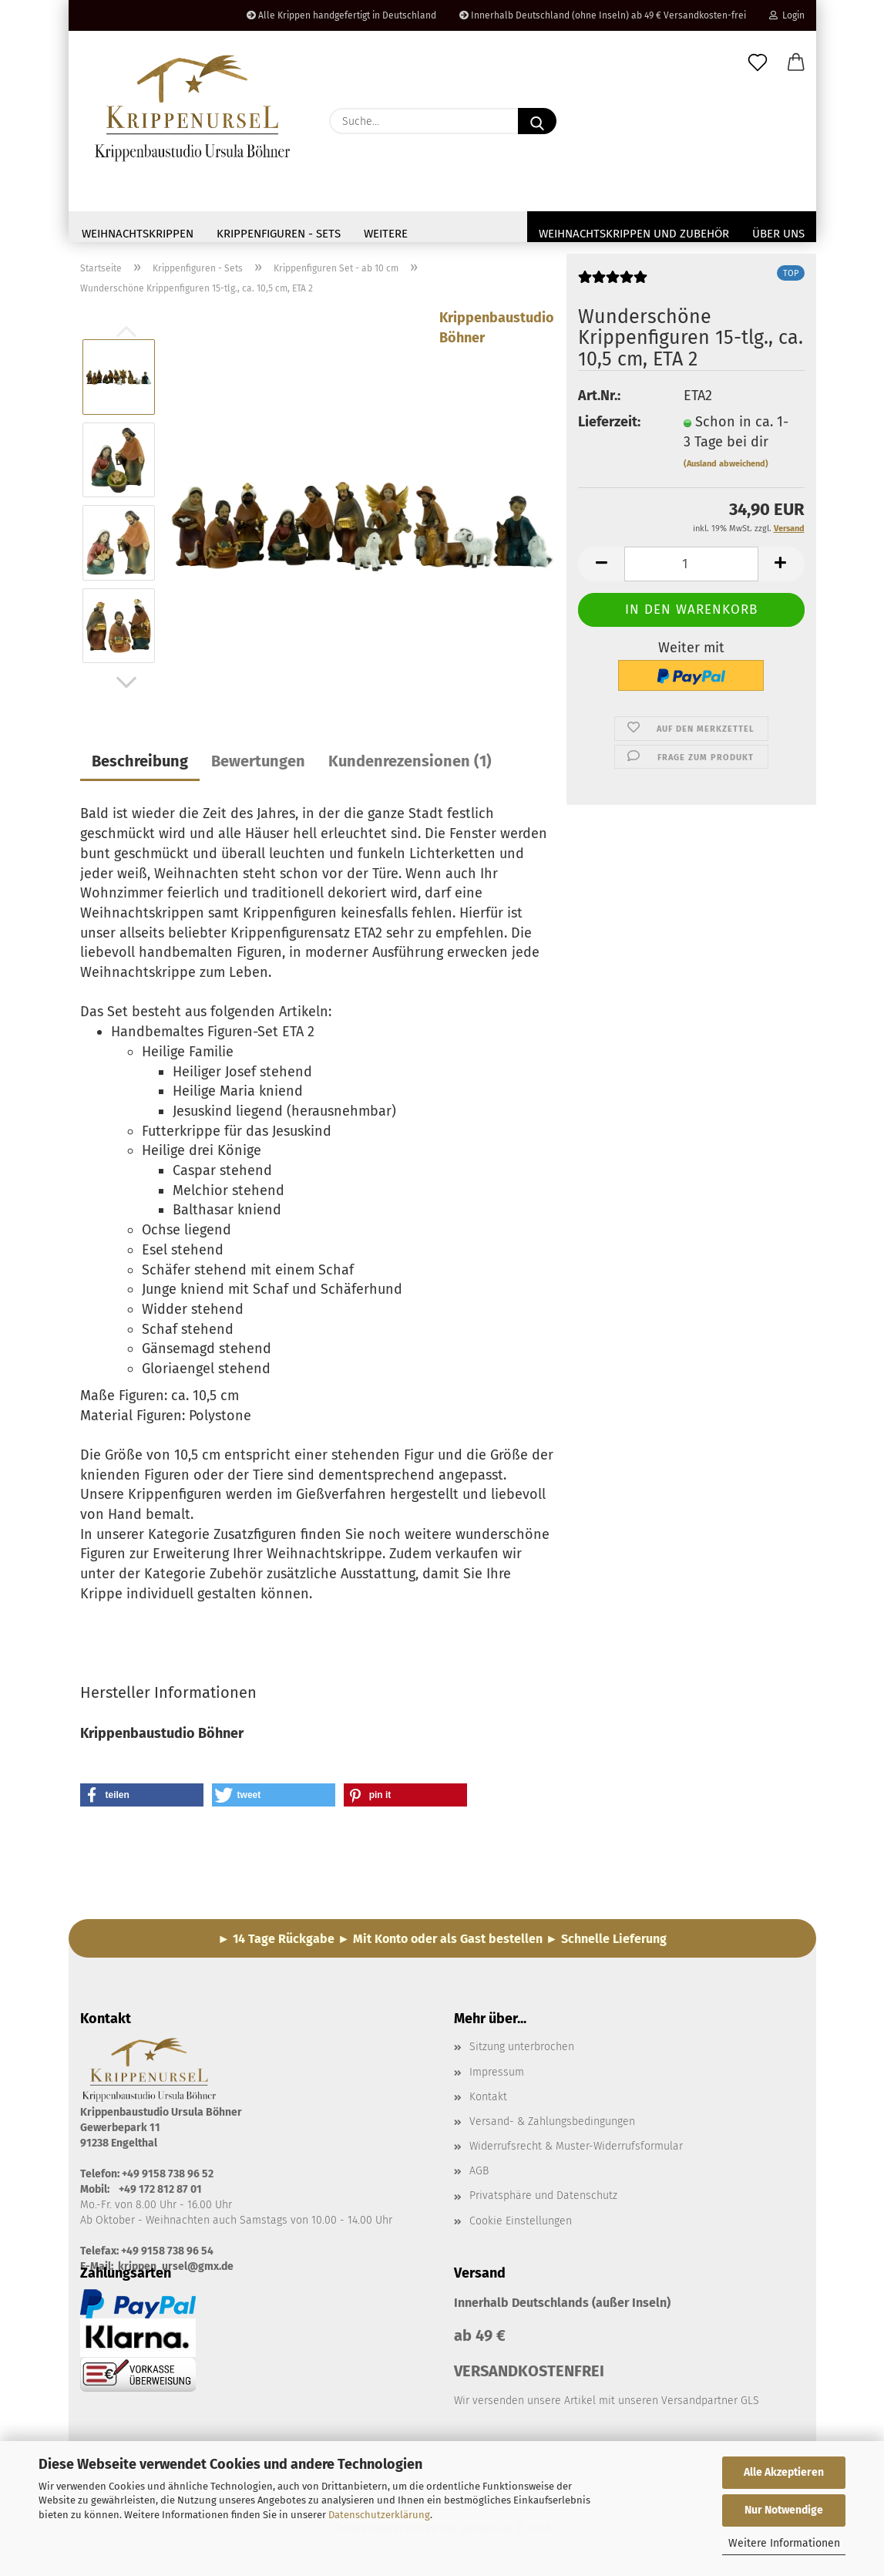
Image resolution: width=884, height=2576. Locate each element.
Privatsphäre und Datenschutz (543, 2200)
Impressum (496, 2076)
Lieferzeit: (609, 426)
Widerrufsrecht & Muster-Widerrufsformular (576, 2150)
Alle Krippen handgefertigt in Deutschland (341, 15)
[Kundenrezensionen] (612, 286)
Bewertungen (258, 765)
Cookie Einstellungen (520, 2225)
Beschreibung (140, 765)
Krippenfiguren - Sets (279, 234)
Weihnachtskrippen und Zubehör (634, 234)
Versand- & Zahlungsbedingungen (552, 2126)
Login (787, 15)
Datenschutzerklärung (379, 2514)
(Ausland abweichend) (726, 468)
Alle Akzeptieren (784, 2472)
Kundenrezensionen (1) (410, 765)
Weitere (386, 234)
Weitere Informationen (784, 2543)
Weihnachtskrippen (137, 234)
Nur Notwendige (784, 2510)
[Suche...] (537, 121)
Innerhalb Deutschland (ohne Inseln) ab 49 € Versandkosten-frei (602, 15)
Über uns (778, 234)
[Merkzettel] (757, 63)
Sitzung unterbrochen (521, 2051)
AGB (479, 2175)
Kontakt (488, 2101)
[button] (796, 63)
